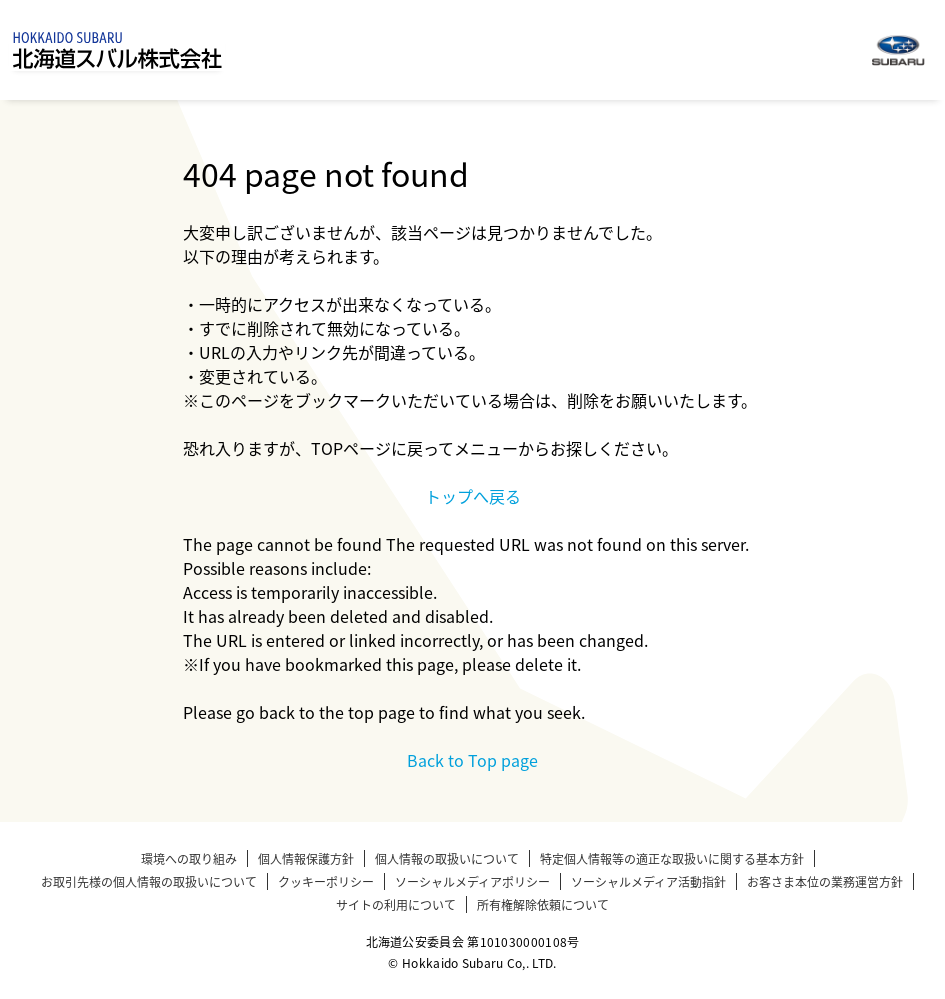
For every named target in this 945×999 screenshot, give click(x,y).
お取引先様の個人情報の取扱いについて (149, 881)
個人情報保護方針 (306, 858)
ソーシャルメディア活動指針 (648, 881)
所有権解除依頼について (543, 904)
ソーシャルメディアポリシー (472, 881)
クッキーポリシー (326, 881)
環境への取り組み (189, 858)
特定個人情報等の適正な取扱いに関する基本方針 (672, 858)
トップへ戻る (473, 496)
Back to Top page (472, 760)
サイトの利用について (396, 904)
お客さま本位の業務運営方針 (825, 881)
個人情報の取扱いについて (447, 858)
